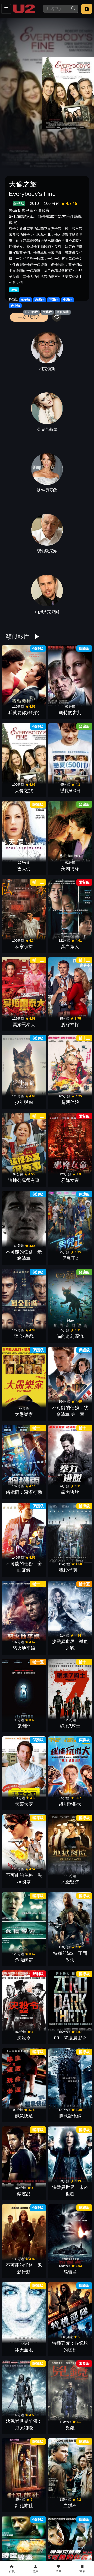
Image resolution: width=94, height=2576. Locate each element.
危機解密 (24, 1960)
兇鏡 (70, 2427)
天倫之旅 (24, 790)
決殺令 (24, 2037)
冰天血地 (24, 2349)
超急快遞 (24, 2115)
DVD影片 (31, 312)
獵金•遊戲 (24, 1336)
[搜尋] (55, 9)
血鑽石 (70, 2505)
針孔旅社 (24, 2505)
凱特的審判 (70, 712)
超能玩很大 (70, 1804)
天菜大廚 (24, 1804)
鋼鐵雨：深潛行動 (24, 1492)
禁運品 (24, 2193)
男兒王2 (70, 1258)
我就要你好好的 (24, 712)
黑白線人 (70, 946)
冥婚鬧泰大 (24, 1024)
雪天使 (24, 868)
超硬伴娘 (70, 1102)
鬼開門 (24, 1726)
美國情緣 (70, 868)
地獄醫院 (70, 1882)
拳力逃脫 (70, 1492)
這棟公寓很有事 (24, 1180)
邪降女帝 (70, 1180)
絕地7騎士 (70, 1726)
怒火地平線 (24, 1648)
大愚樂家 (24, 1414)
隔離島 (70, 2271)
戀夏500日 (70, 790)
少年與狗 (24, 1102)
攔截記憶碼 (70, 2115)
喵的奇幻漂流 (70, 1336)
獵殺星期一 (70, 1570)
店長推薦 (63, 312)
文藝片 (47, 312)
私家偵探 (24, 946)
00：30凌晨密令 (70, 2037)
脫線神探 (70, 1024)
